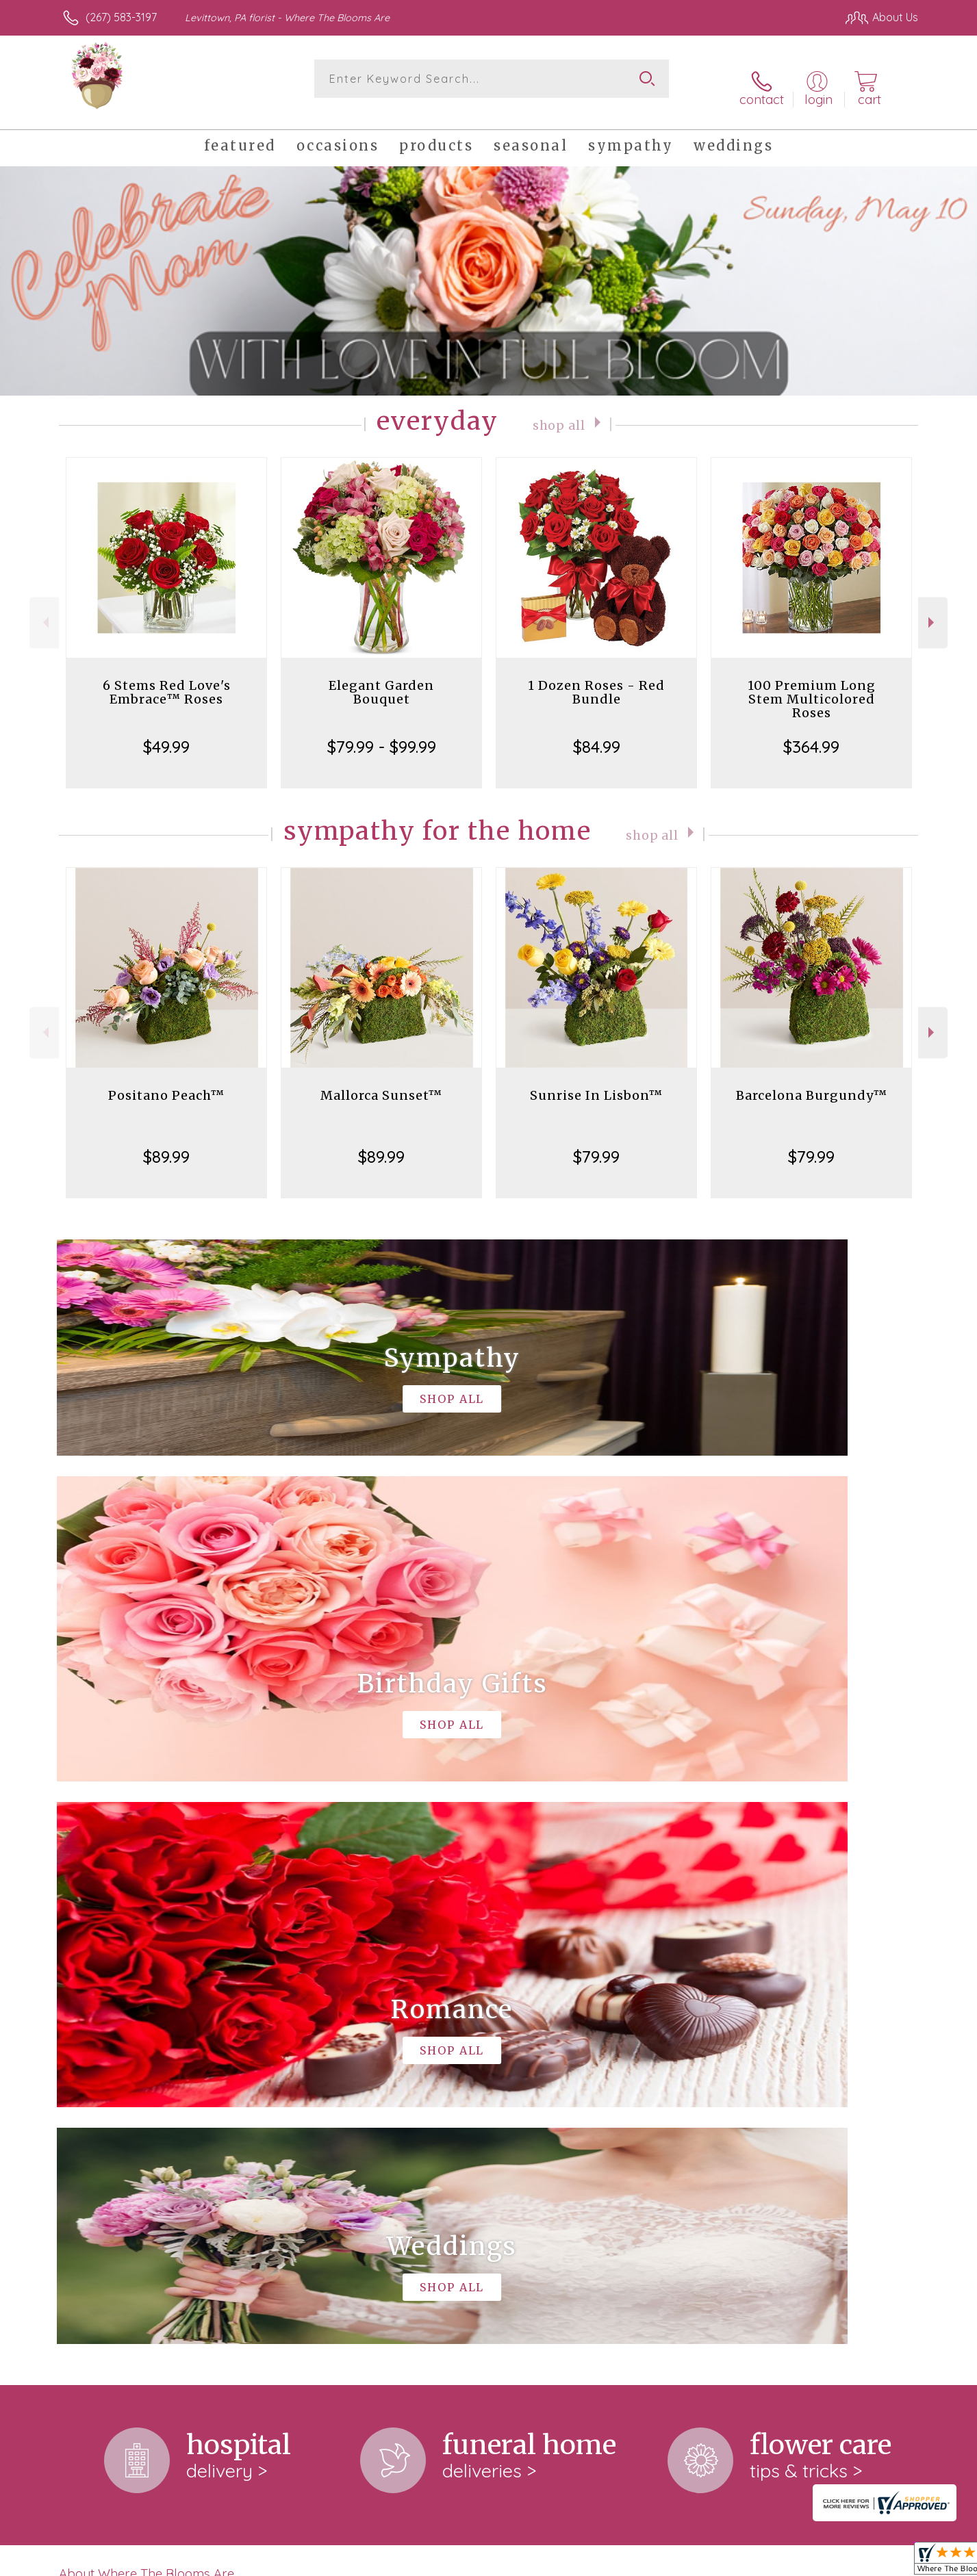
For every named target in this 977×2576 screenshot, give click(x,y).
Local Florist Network (797, 2561)
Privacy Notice (699, 2561)
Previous (44, 608)
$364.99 (811, 731)
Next (933, 608)
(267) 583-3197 (121, 17)
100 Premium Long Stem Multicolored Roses (812, 684)
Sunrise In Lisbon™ (596, 1080)
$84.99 (596, 731)
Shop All (559, 409)
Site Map (881, 2561)
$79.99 (596, 1141)
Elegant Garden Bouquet (381, 677)
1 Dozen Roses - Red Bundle (596, 677)
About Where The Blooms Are (146, 1995)
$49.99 (166, 731)
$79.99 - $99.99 (381, 731)
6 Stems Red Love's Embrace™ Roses (167, 677)
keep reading (435, 2024)
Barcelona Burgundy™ (811, 1080)
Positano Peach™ (166, 1080)
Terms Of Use (618, 2561)
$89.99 (166, 1141)
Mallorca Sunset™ (381, 1080)
